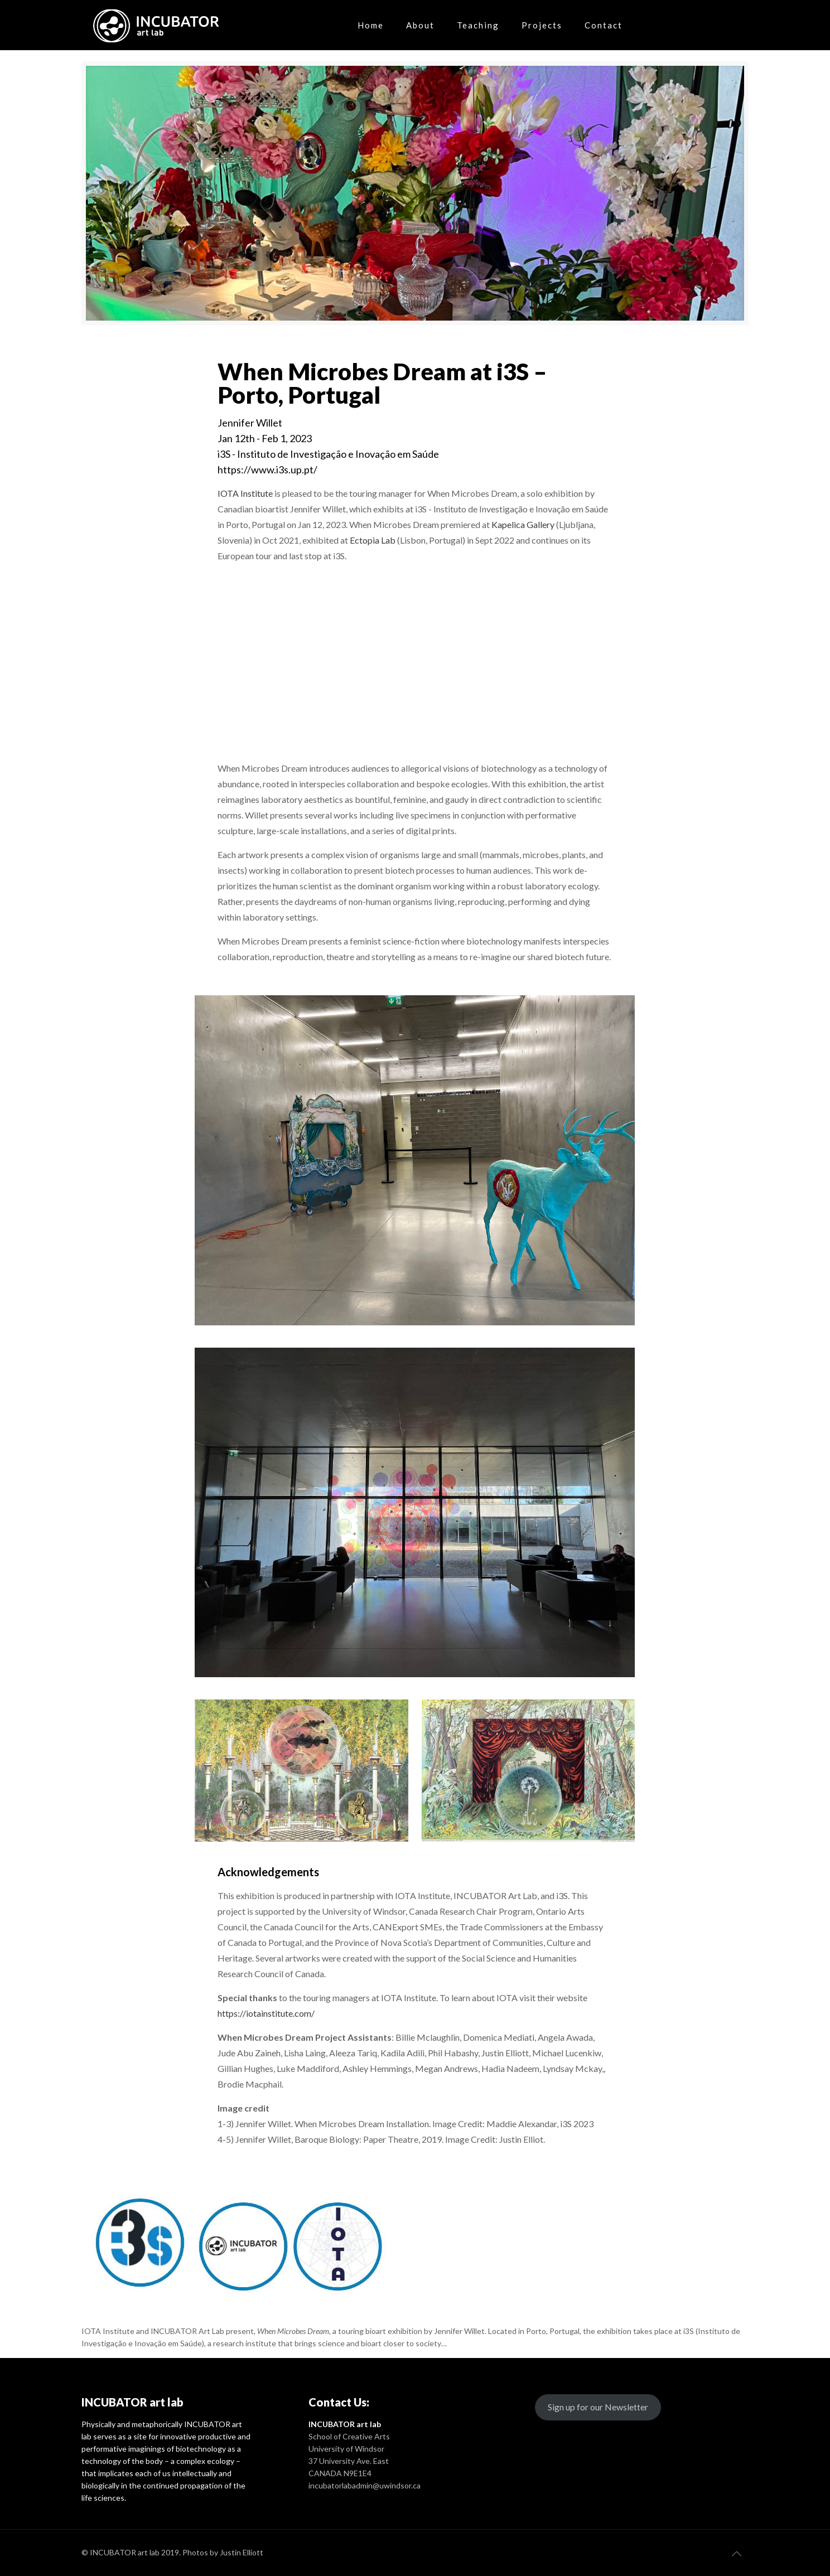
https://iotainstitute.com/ (266, 2013)
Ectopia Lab (372, 540)
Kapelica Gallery (522, 524)
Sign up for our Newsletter (598, 2406)
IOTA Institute (245, 493)
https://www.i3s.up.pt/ (267, 469)
